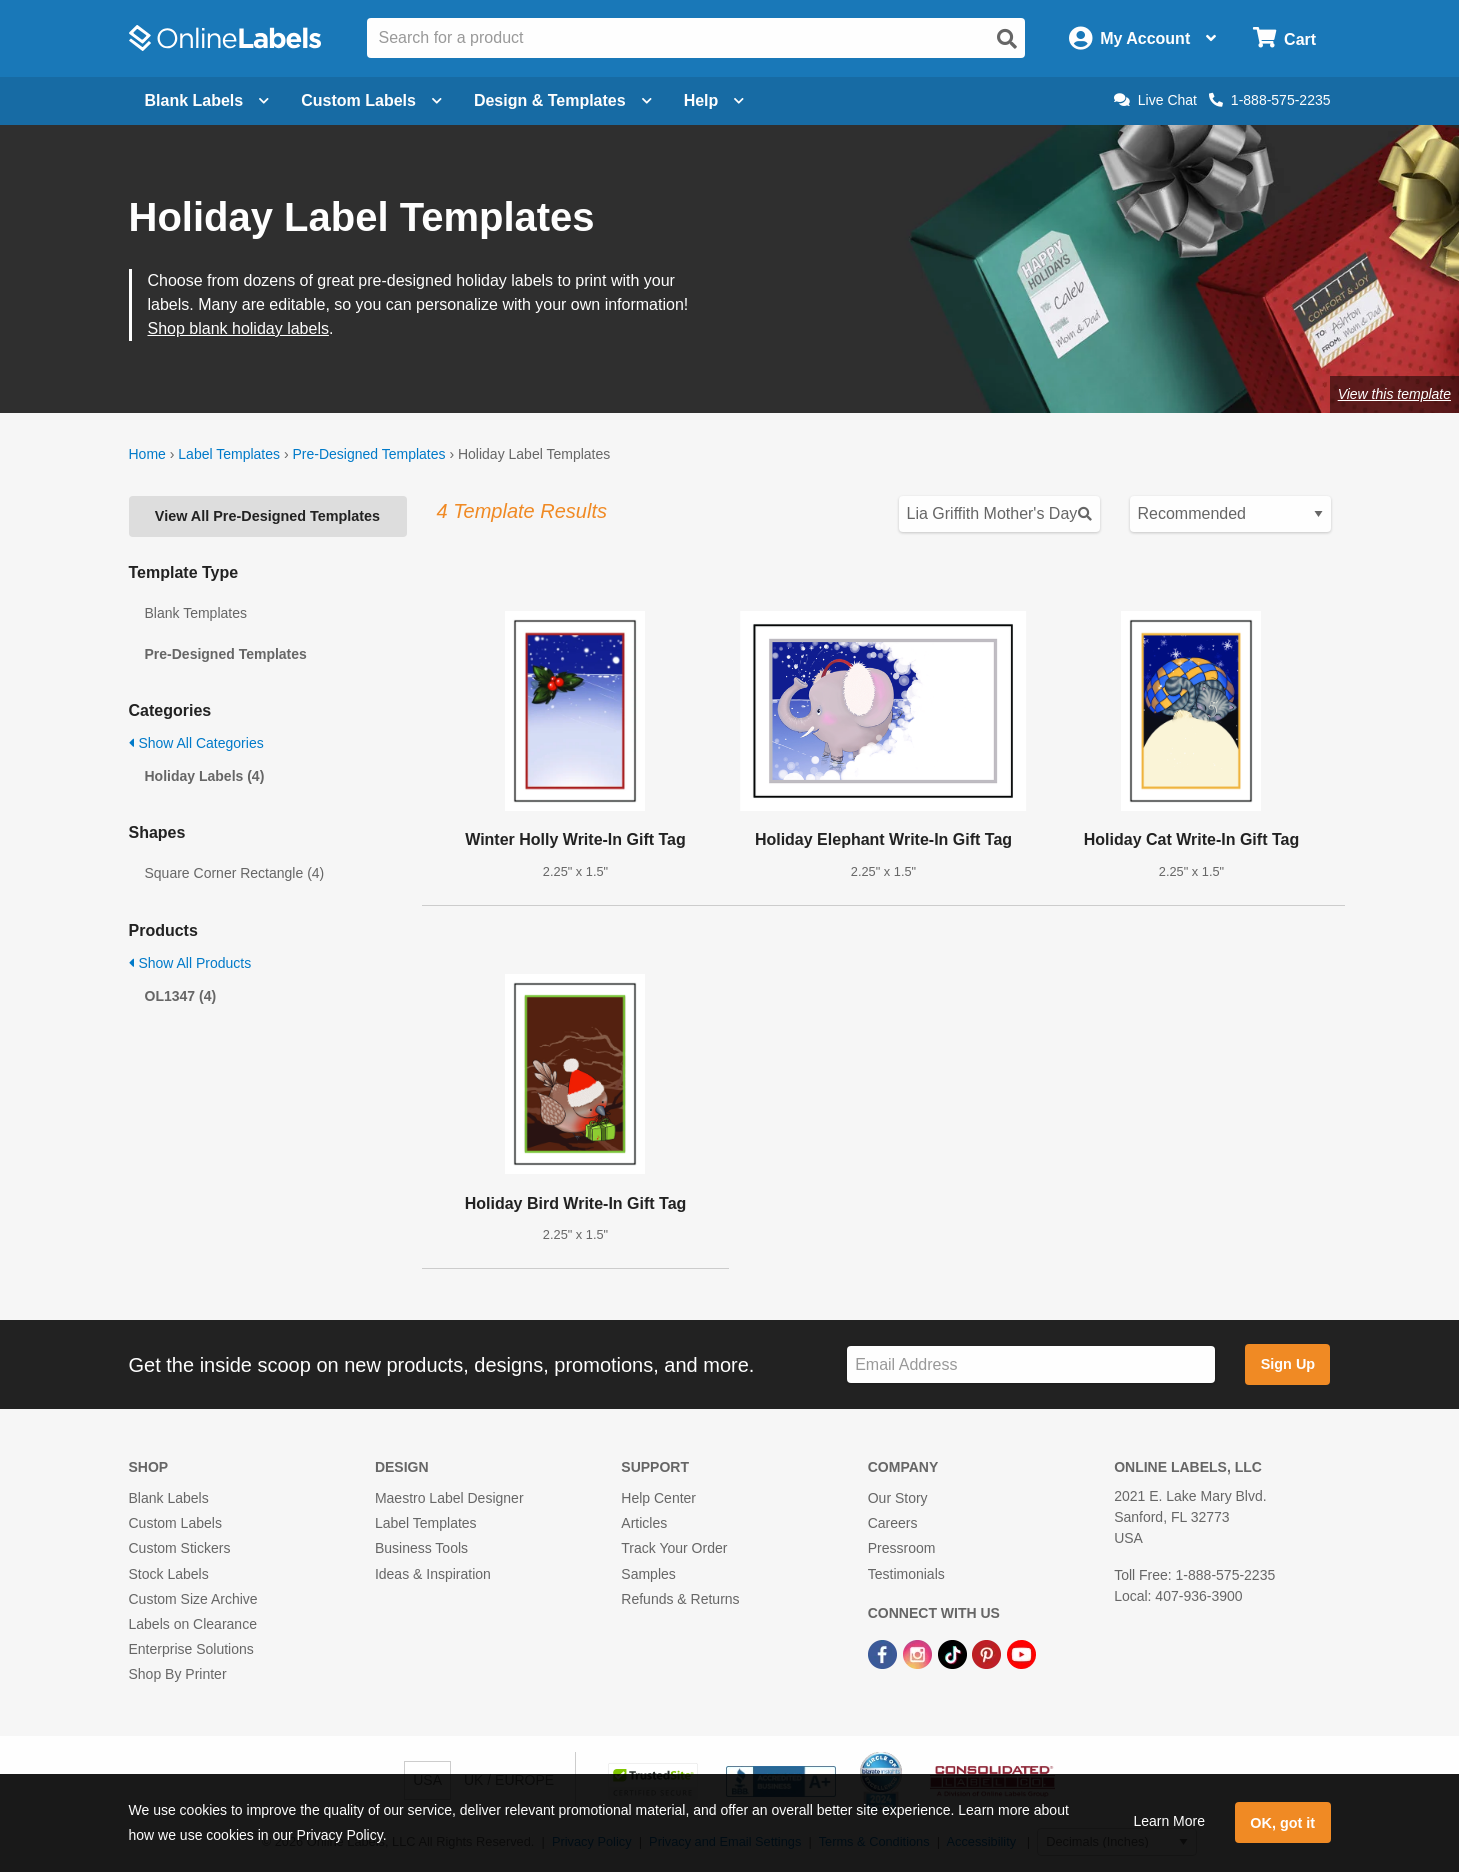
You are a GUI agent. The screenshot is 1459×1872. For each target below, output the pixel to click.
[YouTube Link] (1021, 1653)
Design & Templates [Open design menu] (563, 100)
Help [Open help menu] (714, 100)
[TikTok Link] (954, 1653)
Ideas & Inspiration (433, 1574)
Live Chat (1155, 100)
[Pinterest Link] (988, 1653)
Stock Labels (169, 1574)
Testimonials (906, 1574)
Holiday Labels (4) (205, 776)
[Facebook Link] (884, 1653)
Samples (648, 1574)
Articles (644, 1523)
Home (147, 454)
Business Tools (421, 1548)
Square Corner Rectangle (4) (235, 873)
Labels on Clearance (193, 1624)
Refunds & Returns (680, 1599)
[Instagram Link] (919, 1653)
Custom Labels (175, 1523)
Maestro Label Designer (449, 1498)
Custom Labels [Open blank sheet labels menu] (371, 100)
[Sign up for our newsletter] (1031, 1364)
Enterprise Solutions (191, 1649)
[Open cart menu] (1284, 38)
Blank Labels (169, 1498)
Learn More (1169, 1821)
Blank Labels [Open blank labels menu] (207, 100)
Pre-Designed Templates (368, 454)
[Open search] (1007, 39)
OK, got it (1282, 1823)
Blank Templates (196, 613)
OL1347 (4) (181, 996)
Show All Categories (196, 743)
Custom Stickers (180, 1548)
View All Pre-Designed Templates (267, 516)
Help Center (658, 1498)
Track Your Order (674, 1548)
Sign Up (1288, 1364)
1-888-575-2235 (1270, 100)
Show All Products (190, 963)
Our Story (898, 1498)
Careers (893, 1523)
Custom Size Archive (193, 1599)
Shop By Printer (178, 1674)
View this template (1394, 394)
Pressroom (902, 1548)
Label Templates (229, 454)
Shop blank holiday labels (238, 328)
